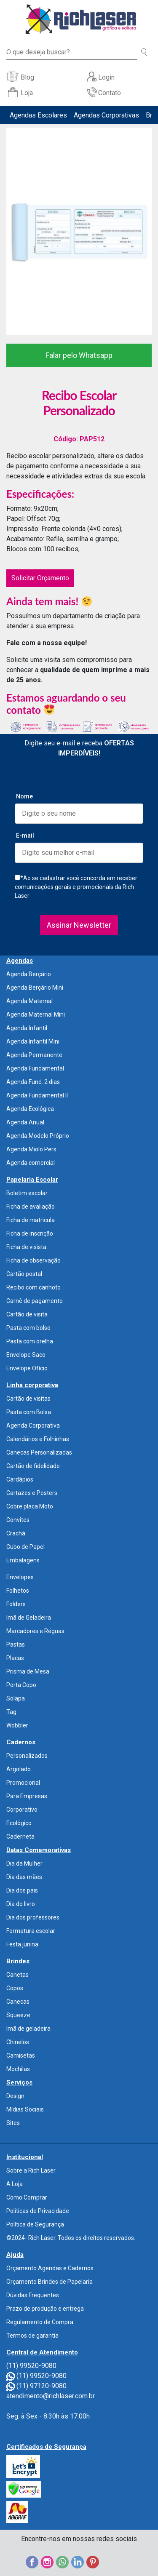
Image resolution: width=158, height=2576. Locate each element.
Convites (17, 1519)
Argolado (18, 1769)
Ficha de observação (33, 1260)
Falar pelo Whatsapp (79, 355)
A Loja (14, 2184)
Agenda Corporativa (33, 1425)
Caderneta (20, 1836)
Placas (15, 1658)
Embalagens (23, 1560)
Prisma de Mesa (27, 1671)
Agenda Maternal (29, 1001)
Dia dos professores (32, 1917)
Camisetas (20, 2055)
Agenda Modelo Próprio (37, 1135)
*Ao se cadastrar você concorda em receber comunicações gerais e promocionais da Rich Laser (76, 887)
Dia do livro (20, 1904)
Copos (14, 1988)
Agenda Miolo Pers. (32, 1149)
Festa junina (22, 1944)
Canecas (17, 2001)
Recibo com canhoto (33, 1287)
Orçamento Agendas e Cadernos (50, 2268)
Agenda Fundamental (35, 1068)
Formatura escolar (30, 1930)
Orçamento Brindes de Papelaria (49, 2281)
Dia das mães (24, 1877)
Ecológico (19, 1823)
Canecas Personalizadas (39, 1452)
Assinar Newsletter (79, 925)
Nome (24, 796)
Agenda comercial (30, 1162)
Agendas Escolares (38, 115)
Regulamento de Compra (39, 2322)
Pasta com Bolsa (28, 1412)
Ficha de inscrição (29, 1233)
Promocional (23, 1782)
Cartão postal (24, 1274)
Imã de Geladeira (28, 1617)
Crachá (15, 1533)
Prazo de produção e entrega (45, 2308)
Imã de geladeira (28, 2028)
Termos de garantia (32, 2335)
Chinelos (17, 2042)
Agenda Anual (25, 1122)
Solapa (15, 1698)
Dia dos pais (22, 1890)
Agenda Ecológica (30, 1108)
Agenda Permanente (34, 1055)
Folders (16, 1604)
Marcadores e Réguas (35, 1631)
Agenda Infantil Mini (32, 1041)
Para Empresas (26, 1796)
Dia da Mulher (24, 1863)
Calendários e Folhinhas (37, 1439)
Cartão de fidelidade (33, 1466)
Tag (11, 1711)
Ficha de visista (26, 1247)
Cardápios (19, 1479)
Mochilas (18, 2069)
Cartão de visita (27, 1314)
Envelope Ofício (27, 1368)
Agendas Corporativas (106, 115)
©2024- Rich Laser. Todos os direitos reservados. (70, 2237)
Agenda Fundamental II (37, 1095)
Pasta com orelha (29, 1341)
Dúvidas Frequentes (32, 2295)
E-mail (25, 835)
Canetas (17, 1974)
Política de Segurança (35, 2224)
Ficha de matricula (30, 1220)
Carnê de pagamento (34, 1300)
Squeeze (18, 2015)
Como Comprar (26, 2197)
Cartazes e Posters (31, 1493)
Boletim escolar (27, 1193)
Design (15, 2096)
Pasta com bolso (28, 1327)
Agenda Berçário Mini (34, 987)
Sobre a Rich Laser (31, 2170)
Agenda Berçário (28, 974)
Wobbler (17, 1725)
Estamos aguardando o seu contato (66, 703)
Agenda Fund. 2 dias (33, 1081)
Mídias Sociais (25, 2109)
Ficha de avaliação (30, 1206)
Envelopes (20, 1577)
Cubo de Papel (25, 1546)
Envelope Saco (26, 1354)
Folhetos (17, 1590)
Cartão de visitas (28, 1398)
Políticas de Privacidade (37, 2211)
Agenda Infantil (26, 1028)
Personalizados (27, 1755)
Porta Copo (21, 1685)
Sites (13, 2123)
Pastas (15, 1644)
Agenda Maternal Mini (35, 1014)
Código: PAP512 (79, 439)
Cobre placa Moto (29, 1506)
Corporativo (21, 1809)
